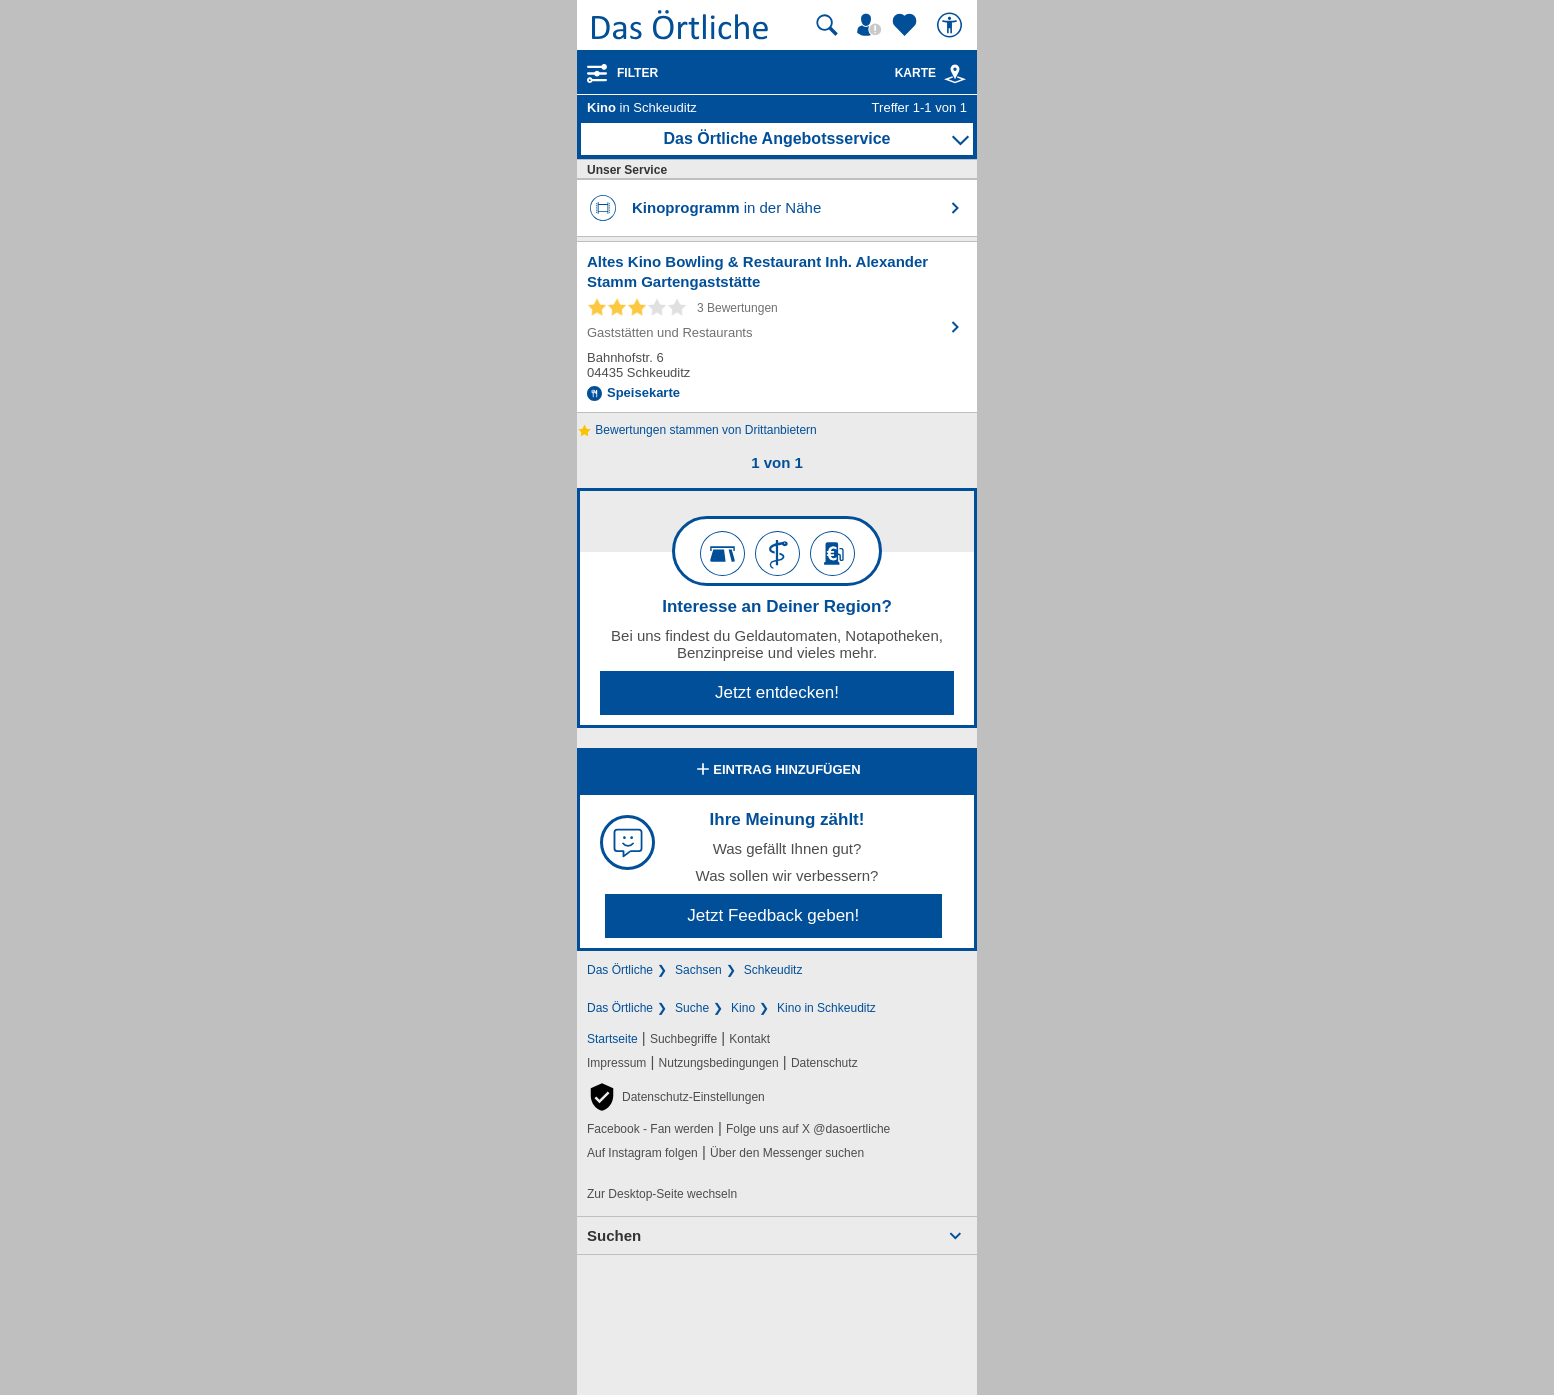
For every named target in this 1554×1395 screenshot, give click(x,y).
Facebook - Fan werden (650, 1129)
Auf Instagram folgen (642, 1153)
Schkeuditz (773, 970)
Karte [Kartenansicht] (931, 73)
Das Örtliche (620, 970)
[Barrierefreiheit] (952, 25)
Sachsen (698, 970)
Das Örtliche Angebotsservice (776, 138)
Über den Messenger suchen (787, 1153)
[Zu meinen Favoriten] (907, 25)
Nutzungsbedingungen (719, 1063)
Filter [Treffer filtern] (637, 73)
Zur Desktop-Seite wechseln (662, 1194)
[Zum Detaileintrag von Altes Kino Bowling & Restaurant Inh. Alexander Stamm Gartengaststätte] (777, 327)
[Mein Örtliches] (872, 25)
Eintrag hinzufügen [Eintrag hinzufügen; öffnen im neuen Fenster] (776, 771)
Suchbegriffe (683, 1039)
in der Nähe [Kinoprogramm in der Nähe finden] (726, 207)
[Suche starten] (827, 25)
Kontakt (749, 1039)
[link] (955, 74)
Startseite (612, 1039)
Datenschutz (824, 1063)
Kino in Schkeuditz (826, 1008)
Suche (692, 1008)
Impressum (616, 1063)
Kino (743, 1008)
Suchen (614, 1235)
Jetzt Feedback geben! (773, 915)
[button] (676, 1097)
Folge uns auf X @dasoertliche (808, 1129)
